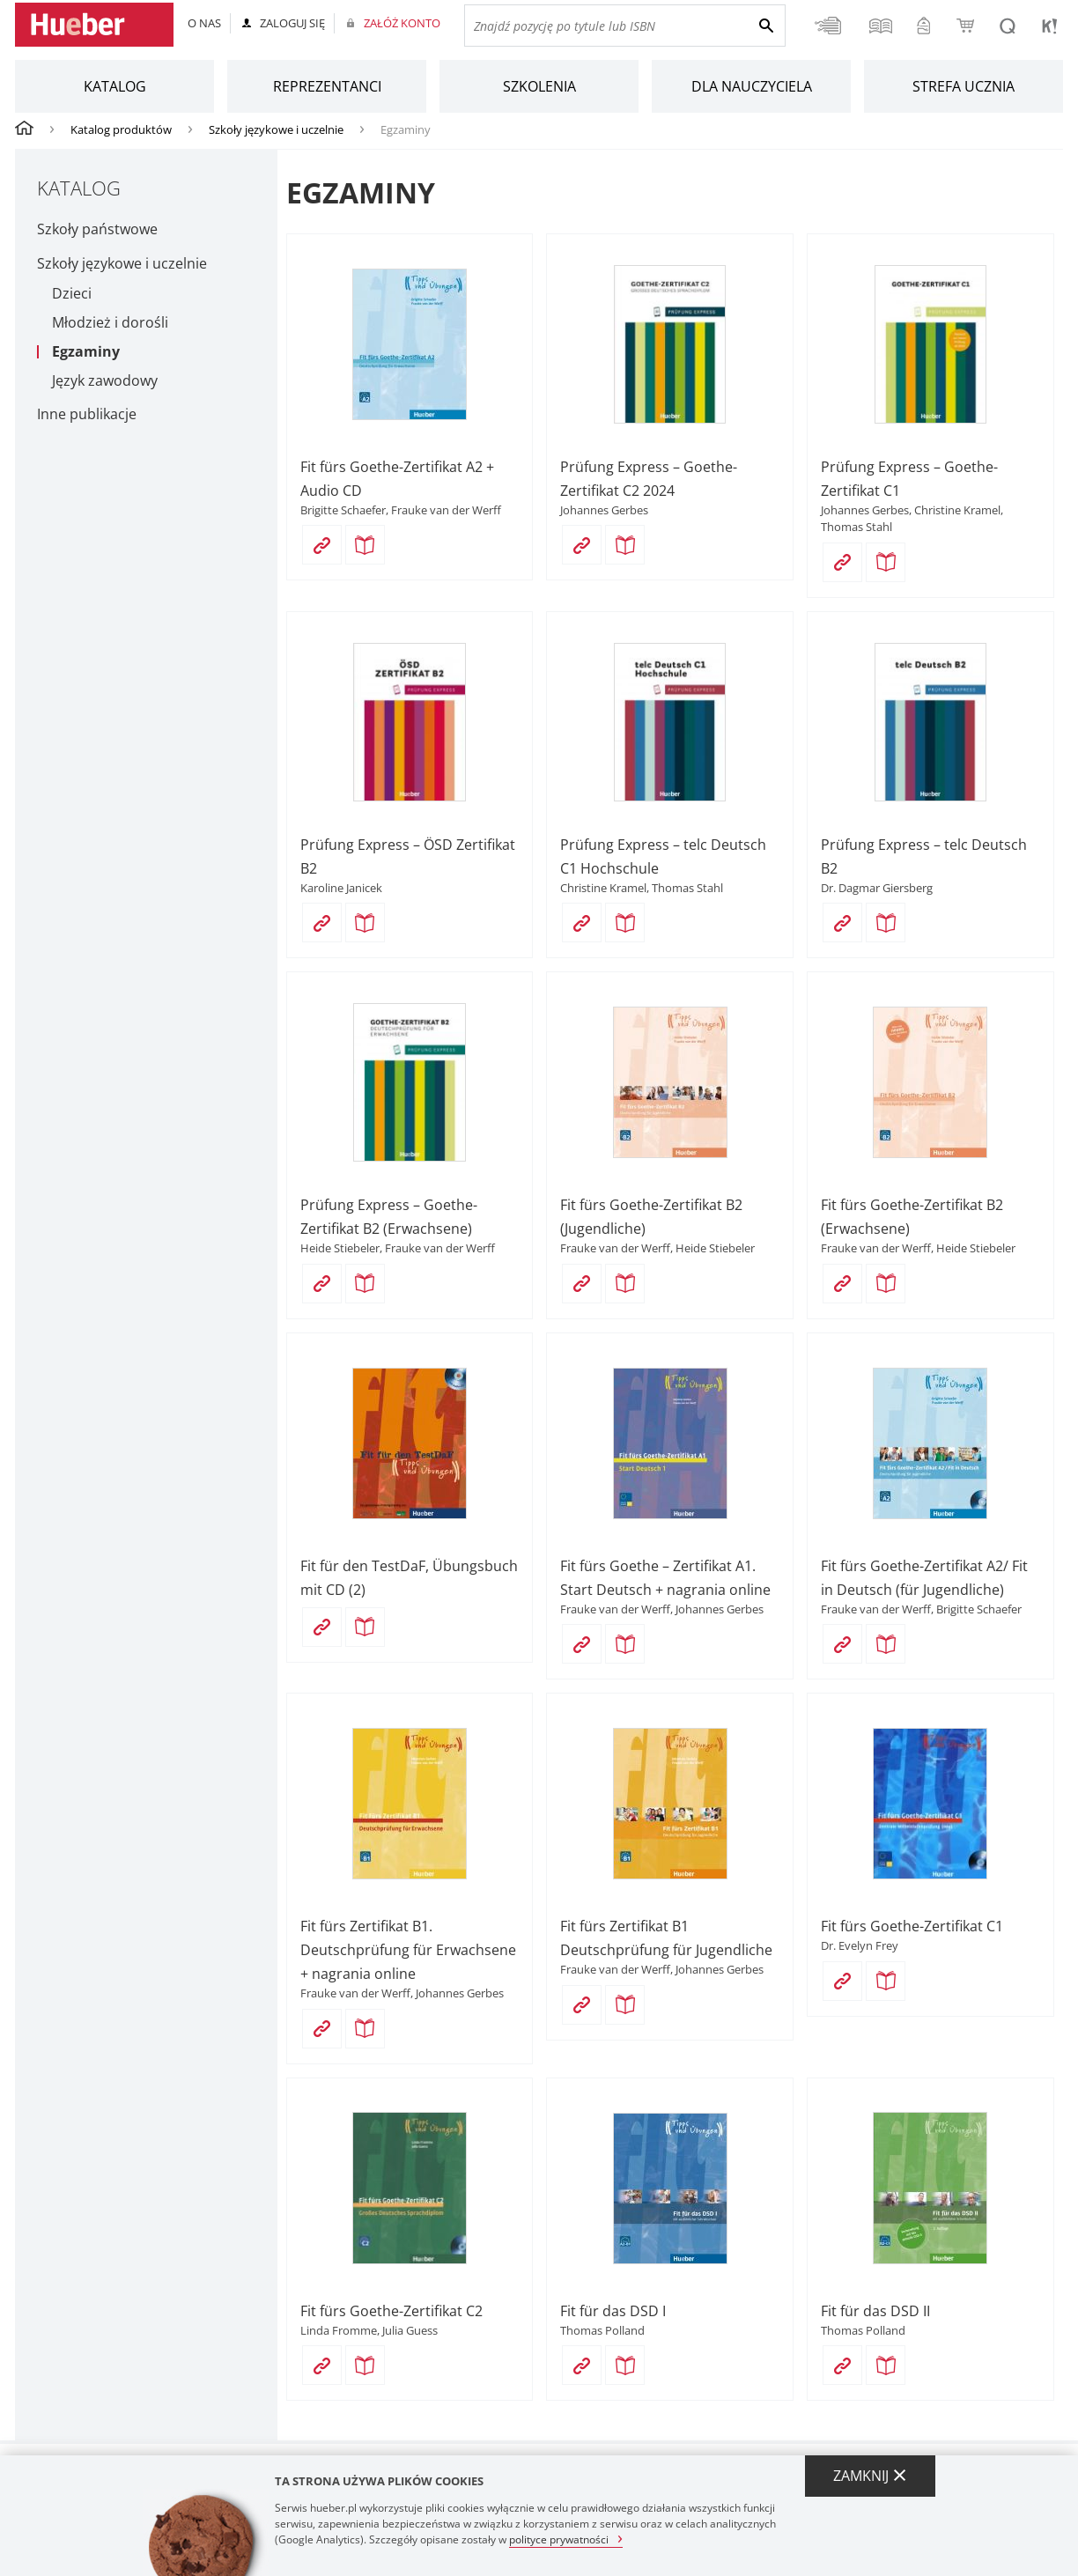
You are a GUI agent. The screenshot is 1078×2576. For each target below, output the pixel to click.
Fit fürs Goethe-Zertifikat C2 (391, 2311)
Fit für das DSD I (613, 2311)
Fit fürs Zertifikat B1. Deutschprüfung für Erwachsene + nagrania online (408, 1949)
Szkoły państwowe (97, 229)
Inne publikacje (87, 414)
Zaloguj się (292, 23)
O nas (204, 23)
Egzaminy (86, 351)
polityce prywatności (559, 2538)
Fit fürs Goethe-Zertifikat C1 (912, 1926)
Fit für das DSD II (875, 2311)
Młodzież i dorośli (110, 322)
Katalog (115, 86)
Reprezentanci (327, 86)
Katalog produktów (121, 129)
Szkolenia (539, 86)
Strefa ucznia (963, 86)
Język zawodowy (105, 381)
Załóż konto (402, 23)
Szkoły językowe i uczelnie (276, 129)
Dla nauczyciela (751, 86)
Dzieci (72, 293)
